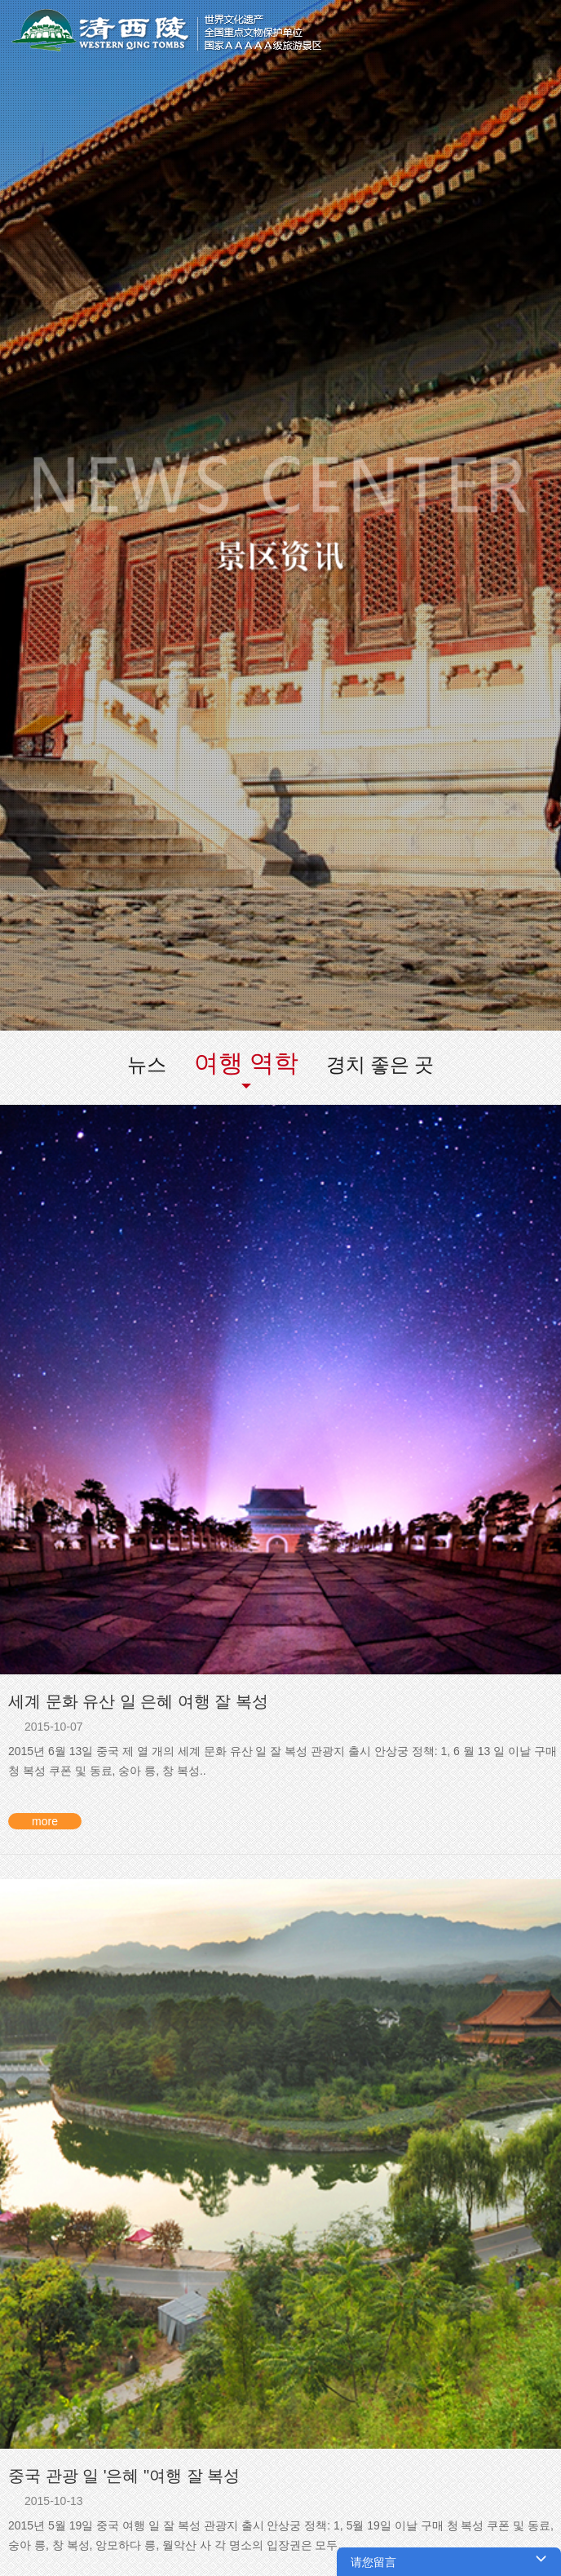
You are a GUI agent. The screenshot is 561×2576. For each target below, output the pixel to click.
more (45, 1821)
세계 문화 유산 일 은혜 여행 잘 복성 (138, 1701)
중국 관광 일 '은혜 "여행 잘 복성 (124, 2476)
